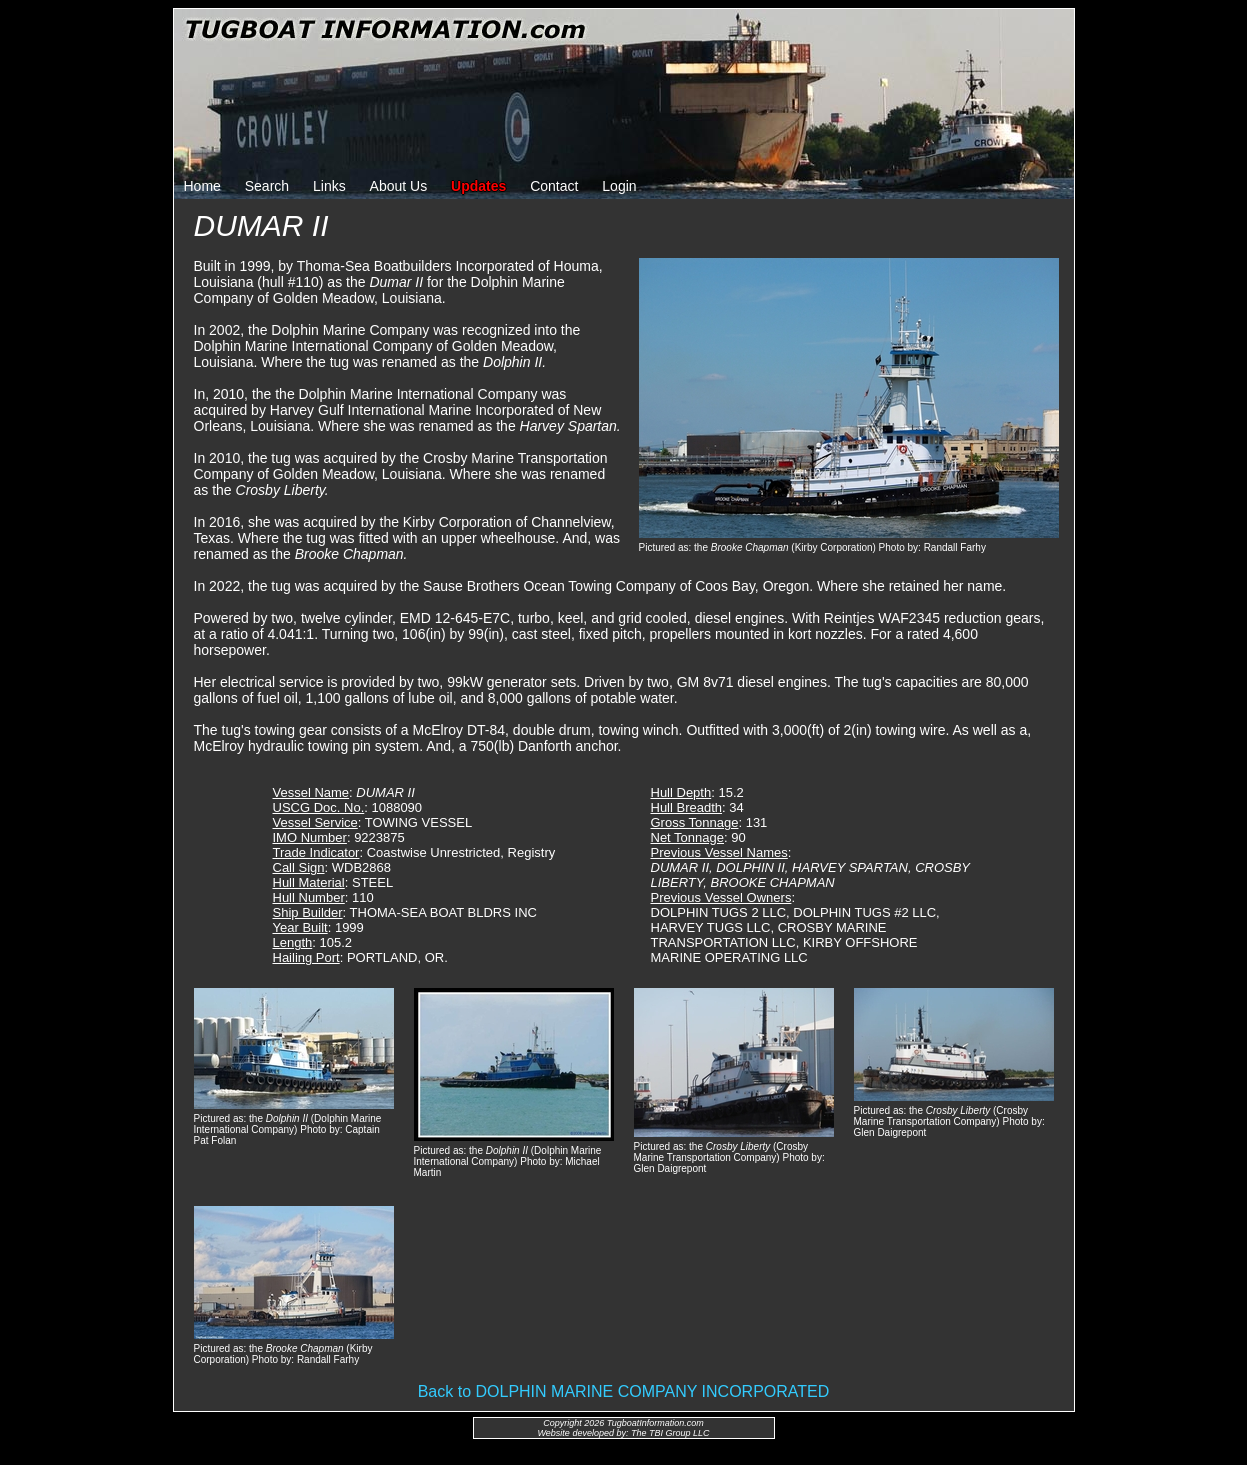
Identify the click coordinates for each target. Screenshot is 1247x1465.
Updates (478, 186)
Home (202, 186)
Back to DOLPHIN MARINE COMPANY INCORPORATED (624, 1391)
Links (329, 186)
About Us (399, 186)
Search (267, 186)
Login (619, 186)
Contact (554, 186)
